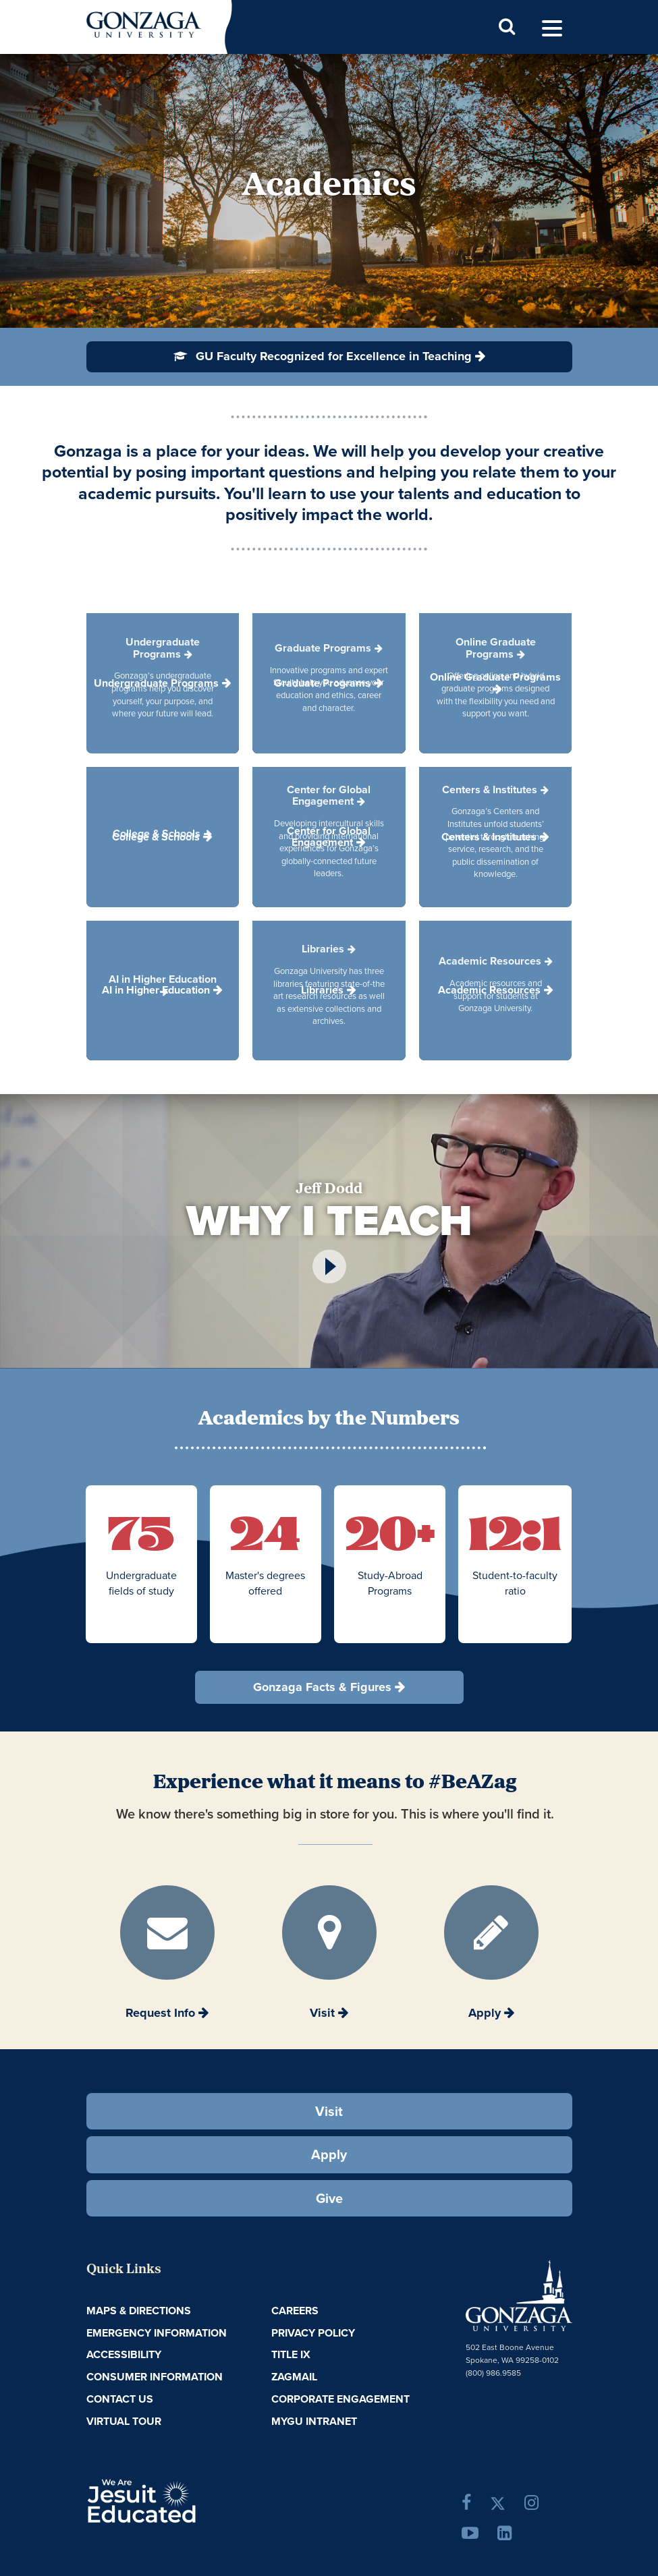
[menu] (552, 28)
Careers (295, 2310)
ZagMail (294, 2376)
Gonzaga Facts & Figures (322, 1687)
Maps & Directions (138, 2310)
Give (329, 2198)
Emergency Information (156, 2333)
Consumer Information (154, 2376)
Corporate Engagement (340, 2399)
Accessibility (123, 2354)
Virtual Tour (123, 2421)
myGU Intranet (314, 2421)
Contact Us (119, 2399)
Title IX (290, 2354)
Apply (329, 2154)
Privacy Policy (313, 2333)
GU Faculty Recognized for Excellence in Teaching (322, 356)
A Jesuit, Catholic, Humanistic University (185, 2499)
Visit (329, 2111)
